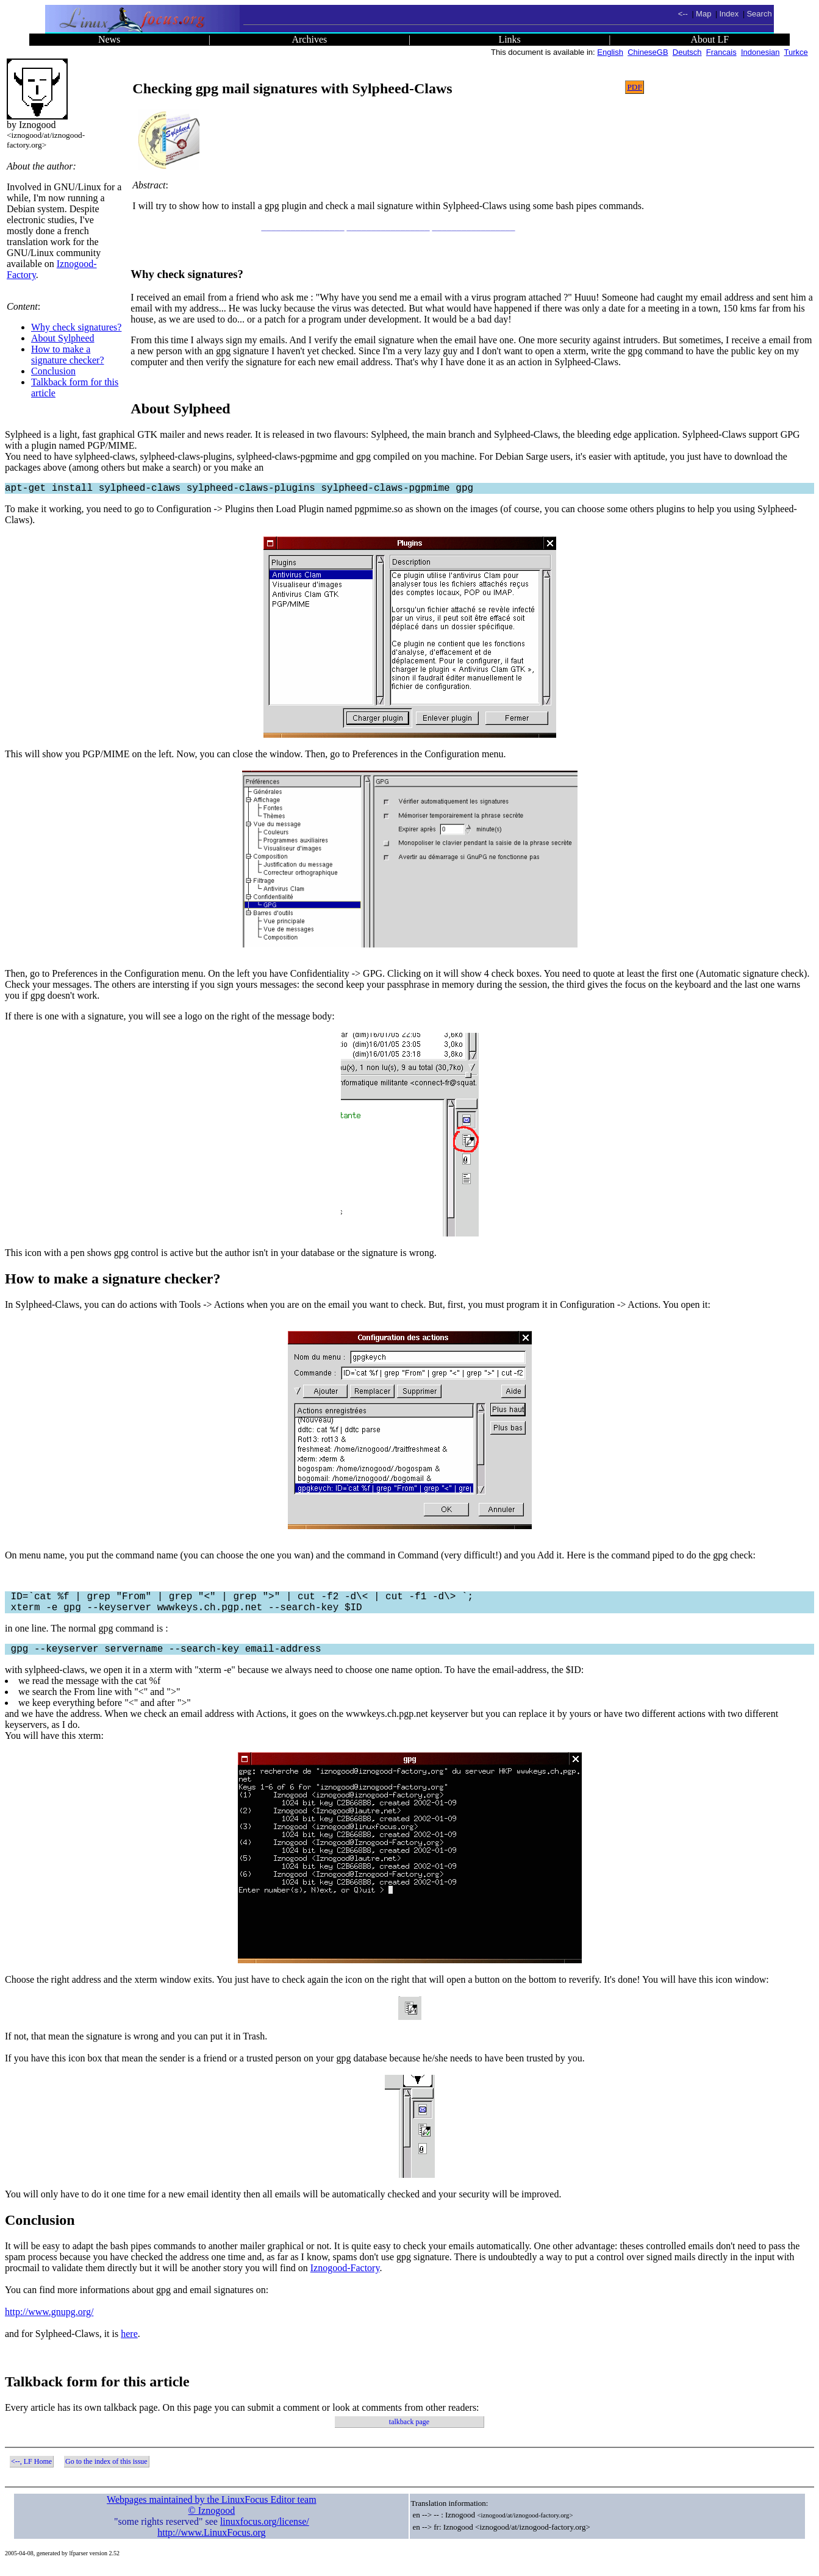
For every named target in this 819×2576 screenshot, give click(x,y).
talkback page (409, 2431)
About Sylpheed (63, 338)
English (610, 52)
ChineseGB (648, 52)
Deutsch (687, 52)
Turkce (796, 52)
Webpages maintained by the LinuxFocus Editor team (212, 2509)
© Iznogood (211, 2520)
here (129, 2343)
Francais (721, 52)
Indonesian (760, 52)
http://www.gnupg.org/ (49, 2321)
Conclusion (53, 371)
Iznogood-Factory (345, 2277)
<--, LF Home (31, 2471)
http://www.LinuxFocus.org (211, 2542)
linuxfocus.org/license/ (264, 2531)
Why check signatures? (76, 327)
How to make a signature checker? (67, 354)
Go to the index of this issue (106, 2471)
